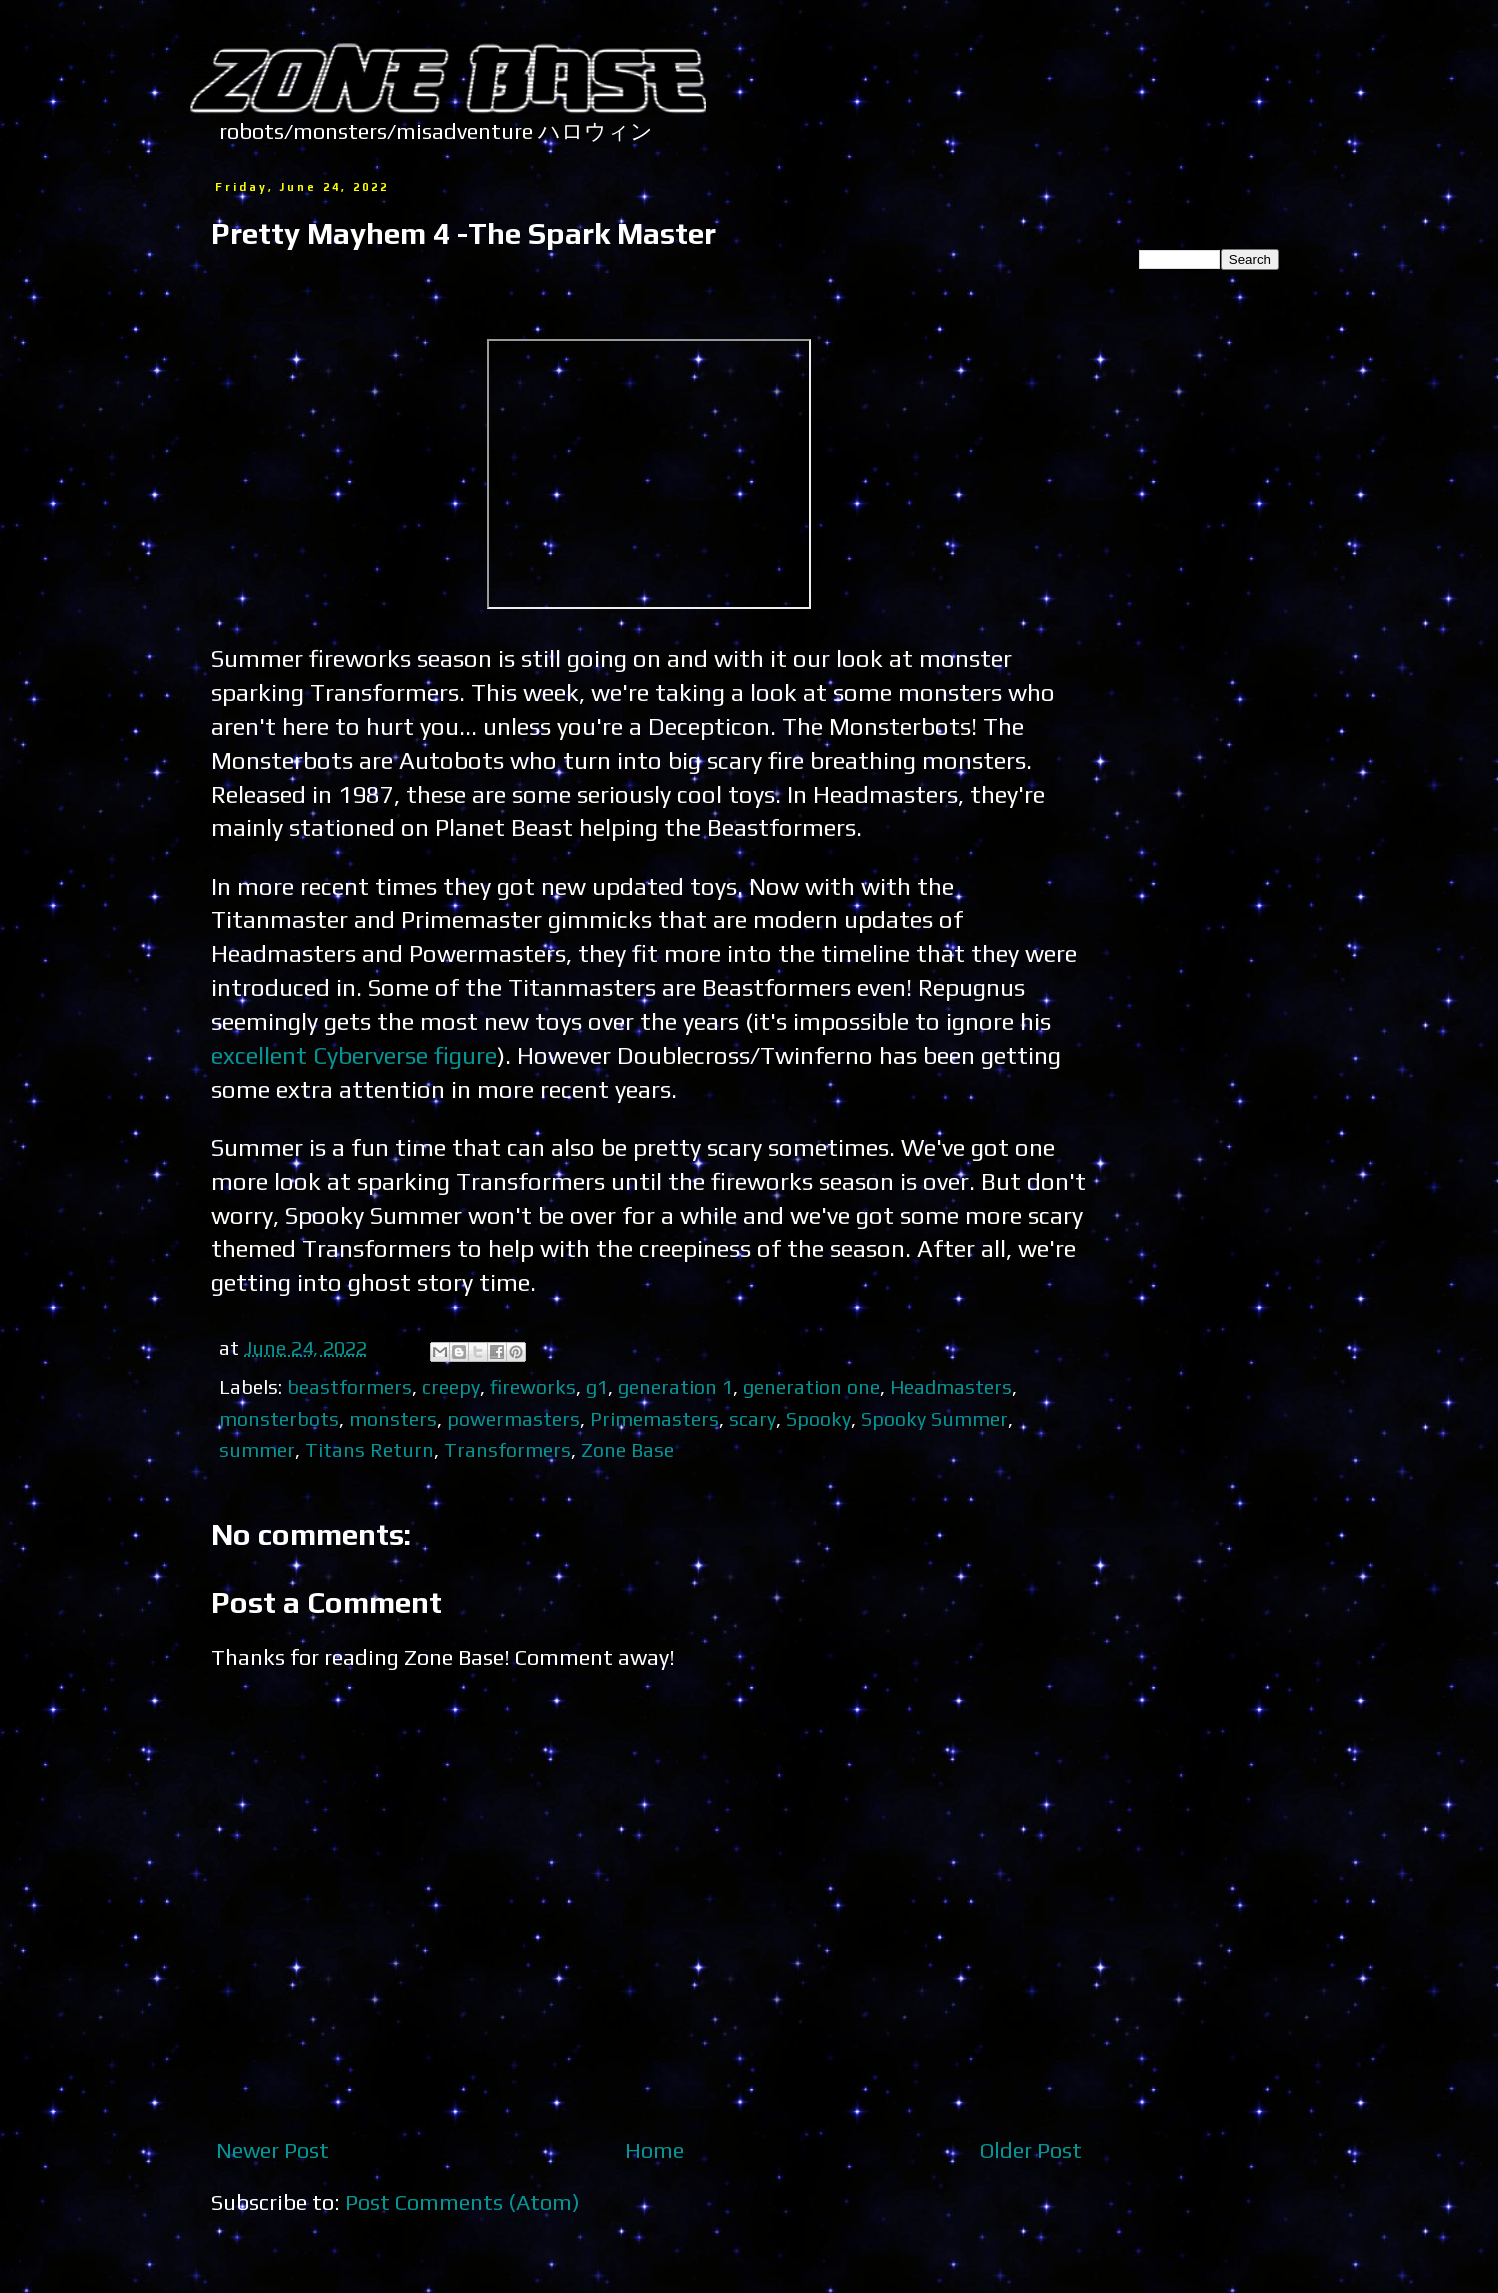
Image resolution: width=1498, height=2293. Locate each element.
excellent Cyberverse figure (354, 1055)
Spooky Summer (934, 1418)
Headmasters (951, 1386)
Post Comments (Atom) (462, 2202)
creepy (451, 1386)
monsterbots (279, 1418)
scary (752, 1418)
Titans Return (369, 1449)
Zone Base (627, 1449)
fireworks (533, 1386)
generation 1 (675, 1386)
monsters (393, 1418)
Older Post (1031, 2150)
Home (654, 2150)
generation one (811, 1386)
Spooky (818, 1418)
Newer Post (272, 2150)
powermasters (513, 1418)
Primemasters (654, 1418)
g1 (597, 1386)
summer (257, 1449)
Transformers (507, 1449)
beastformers (349, 1386)
